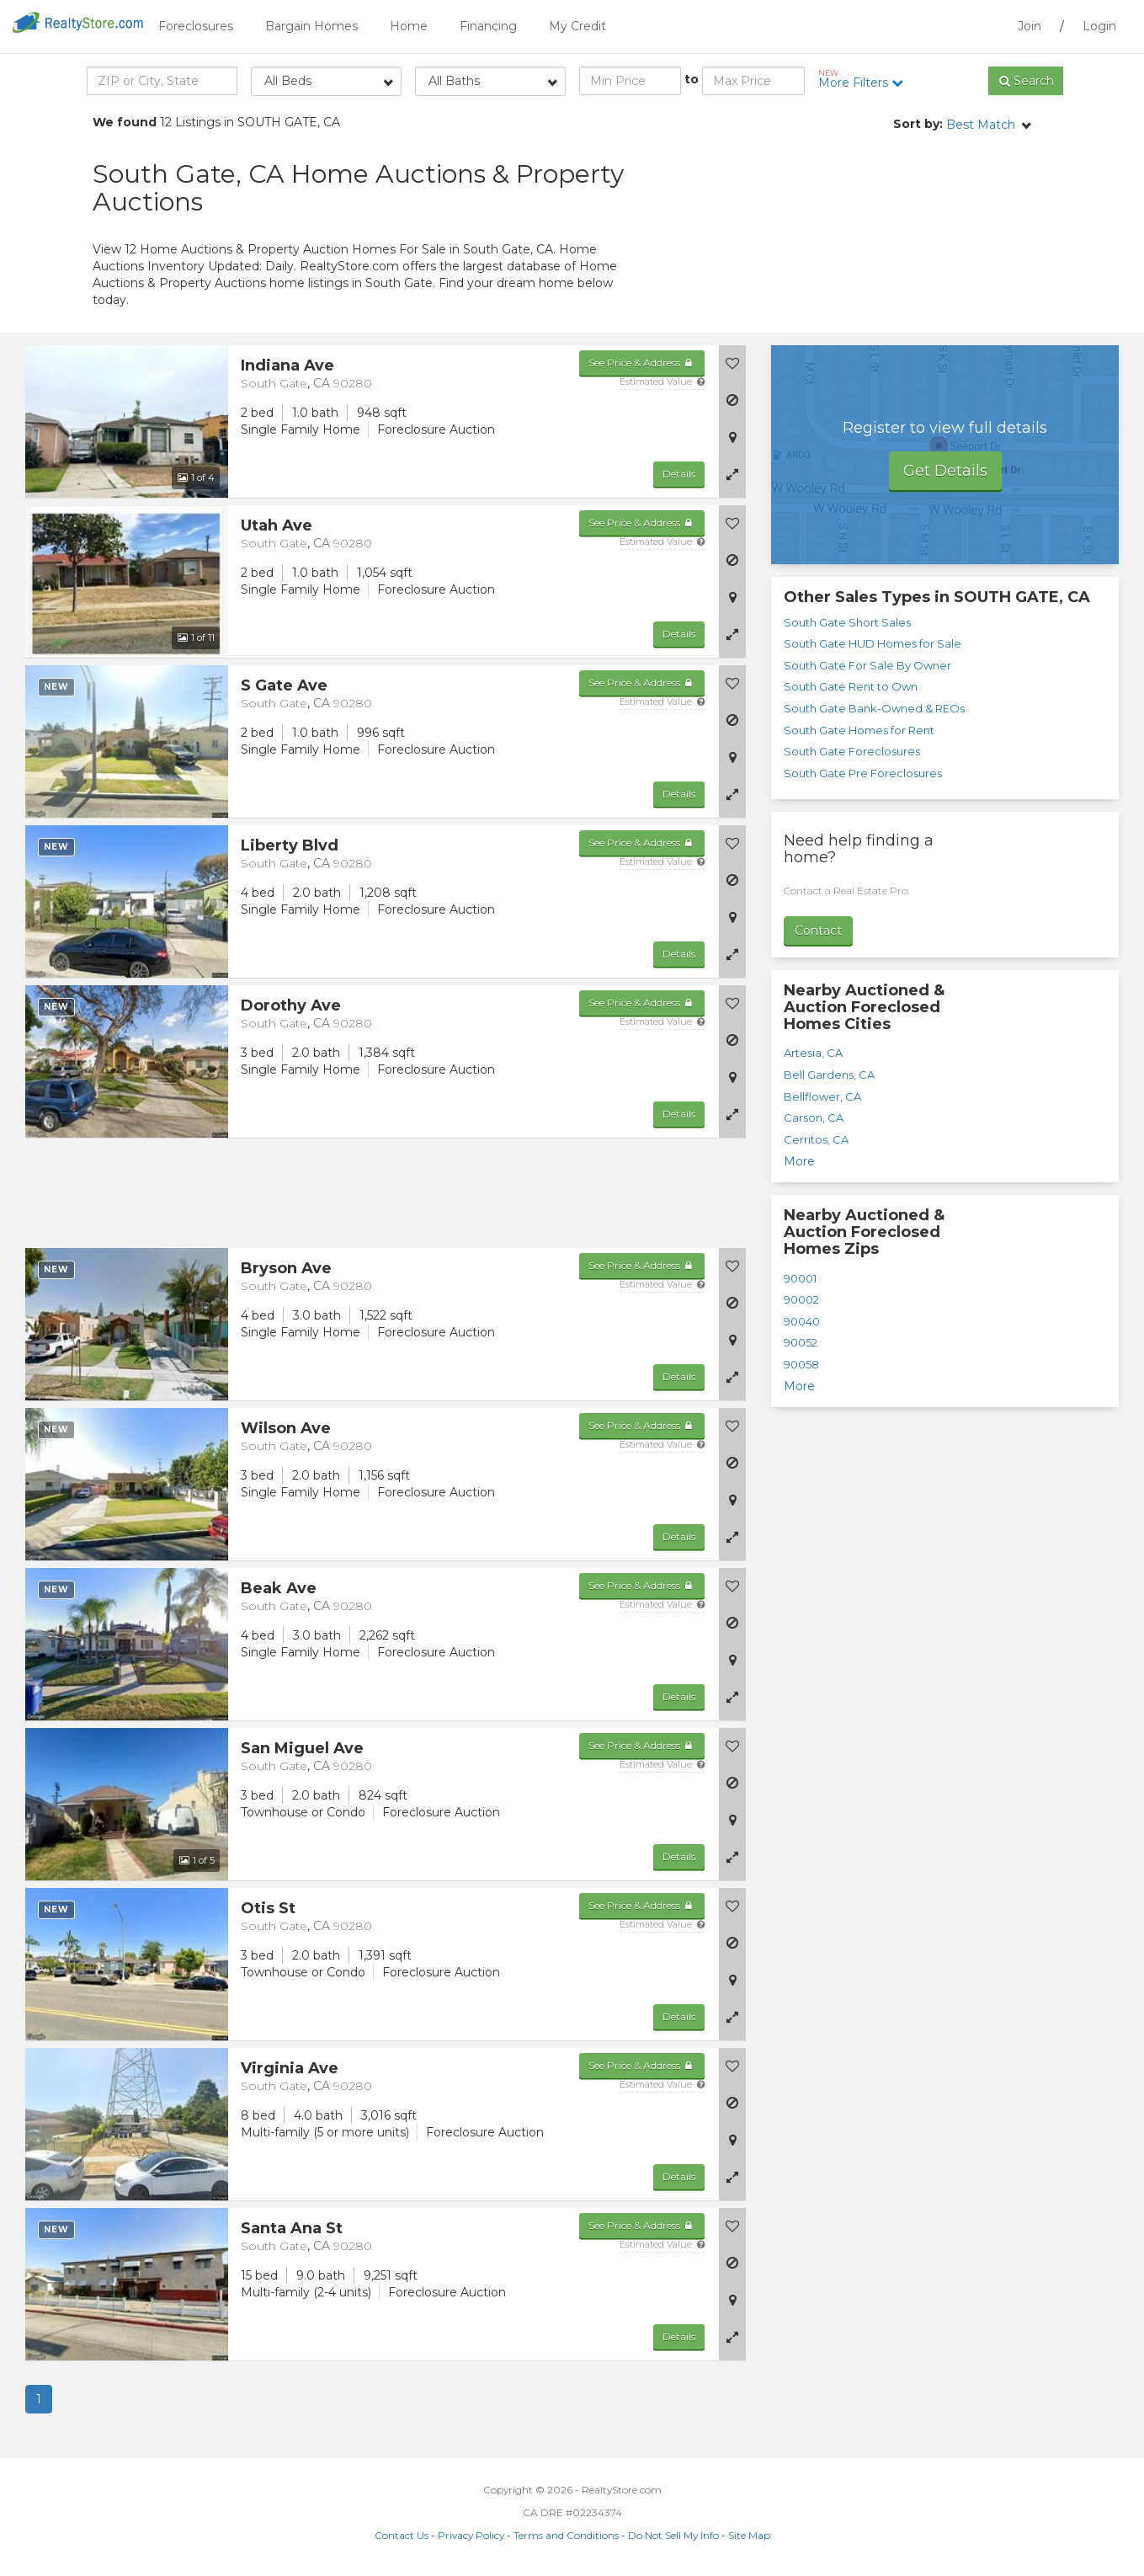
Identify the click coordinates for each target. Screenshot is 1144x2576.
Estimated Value (662, 381)
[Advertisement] (900, 231)
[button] (732, 474)
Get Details (945, 470)
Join (1029, 26)
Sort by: (918, 123)
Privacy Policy (471, 2535)
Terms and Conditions (566, 2535)
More (799, 1161)
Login (1099, 26)
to (691, 79)
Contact (818, 930)
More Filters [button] (866, 79)
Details (678, 473)
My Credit (577, 26)
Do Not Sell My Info (673, 2535)
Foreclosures (195, 26)
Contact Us (401, 2535)
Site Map (749, 2535)
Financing (488, 26)
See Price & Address (641, 362)
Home (409, 26)
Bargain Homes (311, 26)
